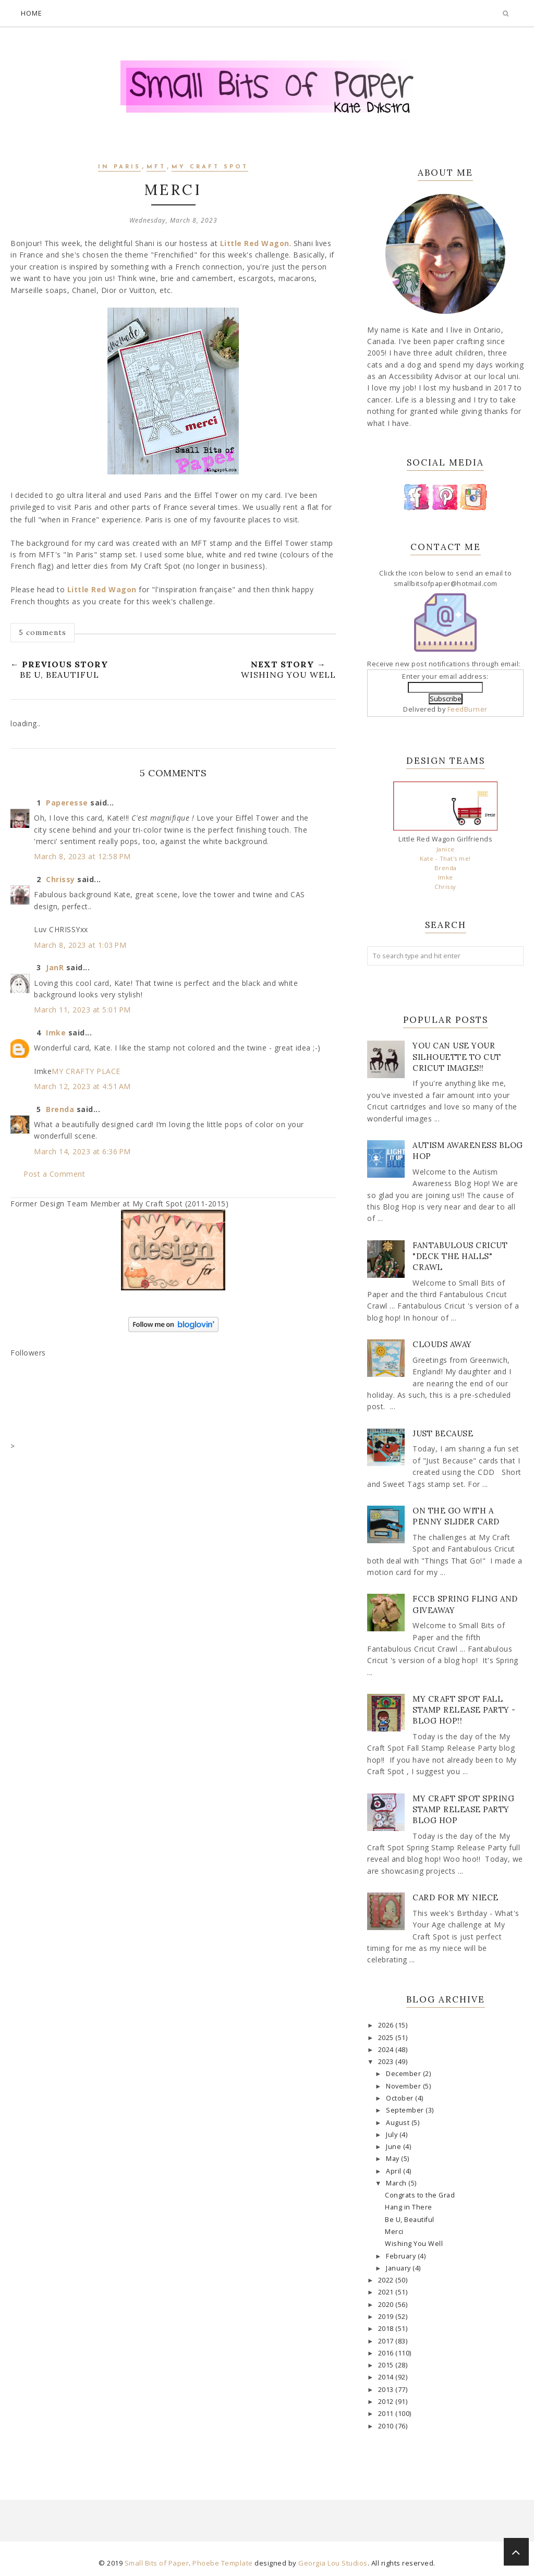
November (404, 2086)
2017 (387, 2341)
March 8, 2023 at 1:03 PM (80, 945)
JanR (55, 967)
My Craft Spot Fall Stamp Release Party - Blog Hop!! (464, 1710)
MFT (156, 167)
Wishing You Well (414, 2243)
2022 (387, 2280)
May (393, 2158)
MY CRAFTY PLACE (86, 1071)
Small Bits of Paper (157, 2563)
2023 (387, 2061)
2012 (387, 2401)
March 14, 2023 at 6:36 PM (82, 1151)
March (397, 2183)
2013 (387, 2389)
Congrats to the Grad (420, 2195)
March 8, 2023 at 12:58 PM (82, 856)
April (394, 2171)
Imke (56, 1032)
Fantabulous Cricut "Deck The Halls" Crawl (459, 1256)
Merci (394, 2231)
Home (31, 13)
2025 (387, 2037)
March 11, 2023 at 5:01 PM (82, 1010)
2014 (387, 2377)
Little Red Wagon (254, 243)
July (392, 2134)
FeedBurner (467, 709)
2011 (387, 2413)
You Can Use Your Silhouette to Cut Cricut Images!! (456, 1056)
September (406, 2110)
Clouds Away (442, 1344)
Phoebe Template (222, 2563)
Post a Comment (54, 1174)
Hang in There (408, 2207)
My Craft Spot (210, 167)
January (399, 2268)
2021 (387, 2292)
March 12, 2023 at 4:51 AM (82, 1086)
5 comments (42, 632)
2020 (387, 2304)
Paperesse (67, 803)
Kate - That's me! (445, 858)
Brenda (60, 1109)
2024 (387, 2049)
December (404, 2073)
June (394, 2146)
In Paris (119, 167)
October (400, 2098)
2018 (387, 2328)
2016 (387, 2353)
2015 (387, 2365)
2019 (387, 2316)
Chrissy (60, 879)
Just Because (442, 1433)
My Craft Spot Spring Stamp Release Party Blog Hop (463, 1809)
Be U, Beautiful (409, 2219)
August (398, 2122)
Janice (445, 849)
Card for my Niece (455, 1897)
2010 (387, 2426)
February (402, 2256)
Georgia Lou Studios (333, 2563)
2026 (387, 2025)
